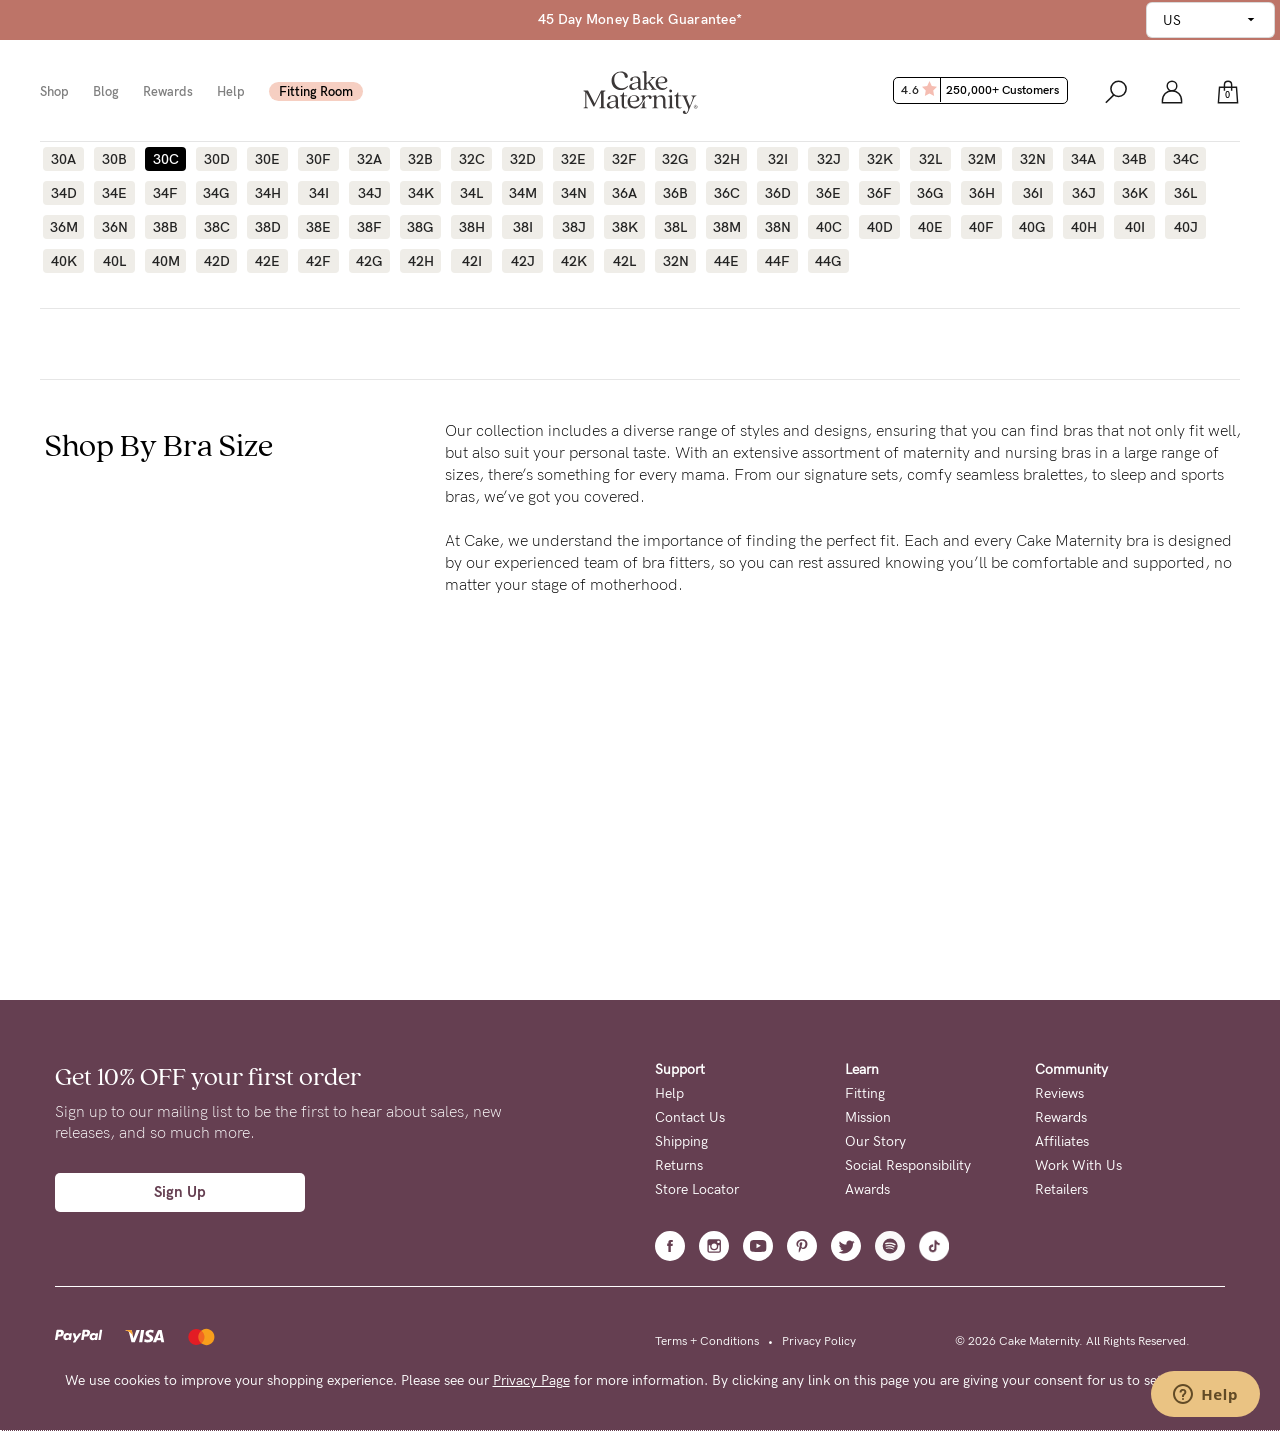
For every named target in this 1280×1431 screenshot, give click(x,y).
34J (370, 193)
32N (1033, 159)
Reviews (1059, 1093)
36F (879, 193)
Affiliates (1062, 1141)
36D (778, 193)
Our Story (875, 1141)
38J (574, 227)
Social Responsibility (908, 1165)
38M (727, 227)
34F (165, 193)
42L (624, 261)
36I (1033, 193)
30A (63, 159)
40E (930, 227)
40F (981, 227)
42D (217, 261)
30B (114, 159)
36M (64, 227)
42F (318, 261)
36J (1084, 193)
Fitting (865, 1093)
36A (624, 193)
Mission (868, 1117)
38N (778, 227)
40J (1186, 227)
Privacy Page (531, 1380)
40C (829, 227)
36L (1185, 193)
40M (166, 261)
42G (369, 261)
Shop (54, 91)
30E (267, 159)
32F (624, 159)
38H (472, 227)
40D (880, 227)
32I (778, 159)
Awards (867, 1189)
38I (523, 227)
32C (472, 159)
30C (166, 159)
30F (318, 159)
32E (573, 159)
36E (828, 193)
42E (267, 261)
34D (64, 193)
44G (828, 261)
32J (829, 159)
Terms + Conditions (707, 1341)
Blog (106, 91)
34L (471, 193)
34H (268, 193)
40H (1084, 227)
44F (777, 261)
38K (625, 227)
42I (472, 261)
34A (1083, 159)
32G (675, 159)
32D (523, 159)
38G (420, 227)
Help (231, 91)
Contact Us (690, 1117)
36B (675, 193)
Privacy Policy (819, 1341)
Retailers (1061, 1189)
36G (930, 193)
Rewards (168, 91)
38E (318, 227)
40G (1032, 227)
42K (574, 261)
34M (523, 193)
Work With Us (1078, 1165)
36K (1135, 193)
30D (217, 159)
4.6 (982, 90)
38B (165, 227)
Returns (679, 1165)
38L (675, 227)
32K (880, 159)
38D (268, 227)
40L (114, 261)
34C (1186, 159)
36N (115, 227)
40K (64, 261)
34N (574, 193)
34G (216, 193)
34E (114, 193)
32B (420, 159)
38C (217, 227)
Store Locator (697, 1189)
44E (726, 261)
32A (369, 159)
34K (421, 193)
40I (1135, 227)
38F (369, 227)
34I (319, 193)
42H (421, 261)
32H (727, 159)
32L (930, 159)
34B (1134, 159)
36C (727, 193)
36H (982, 193)
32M (982, 159)
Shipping (681, 1141)
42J (523, 261)
